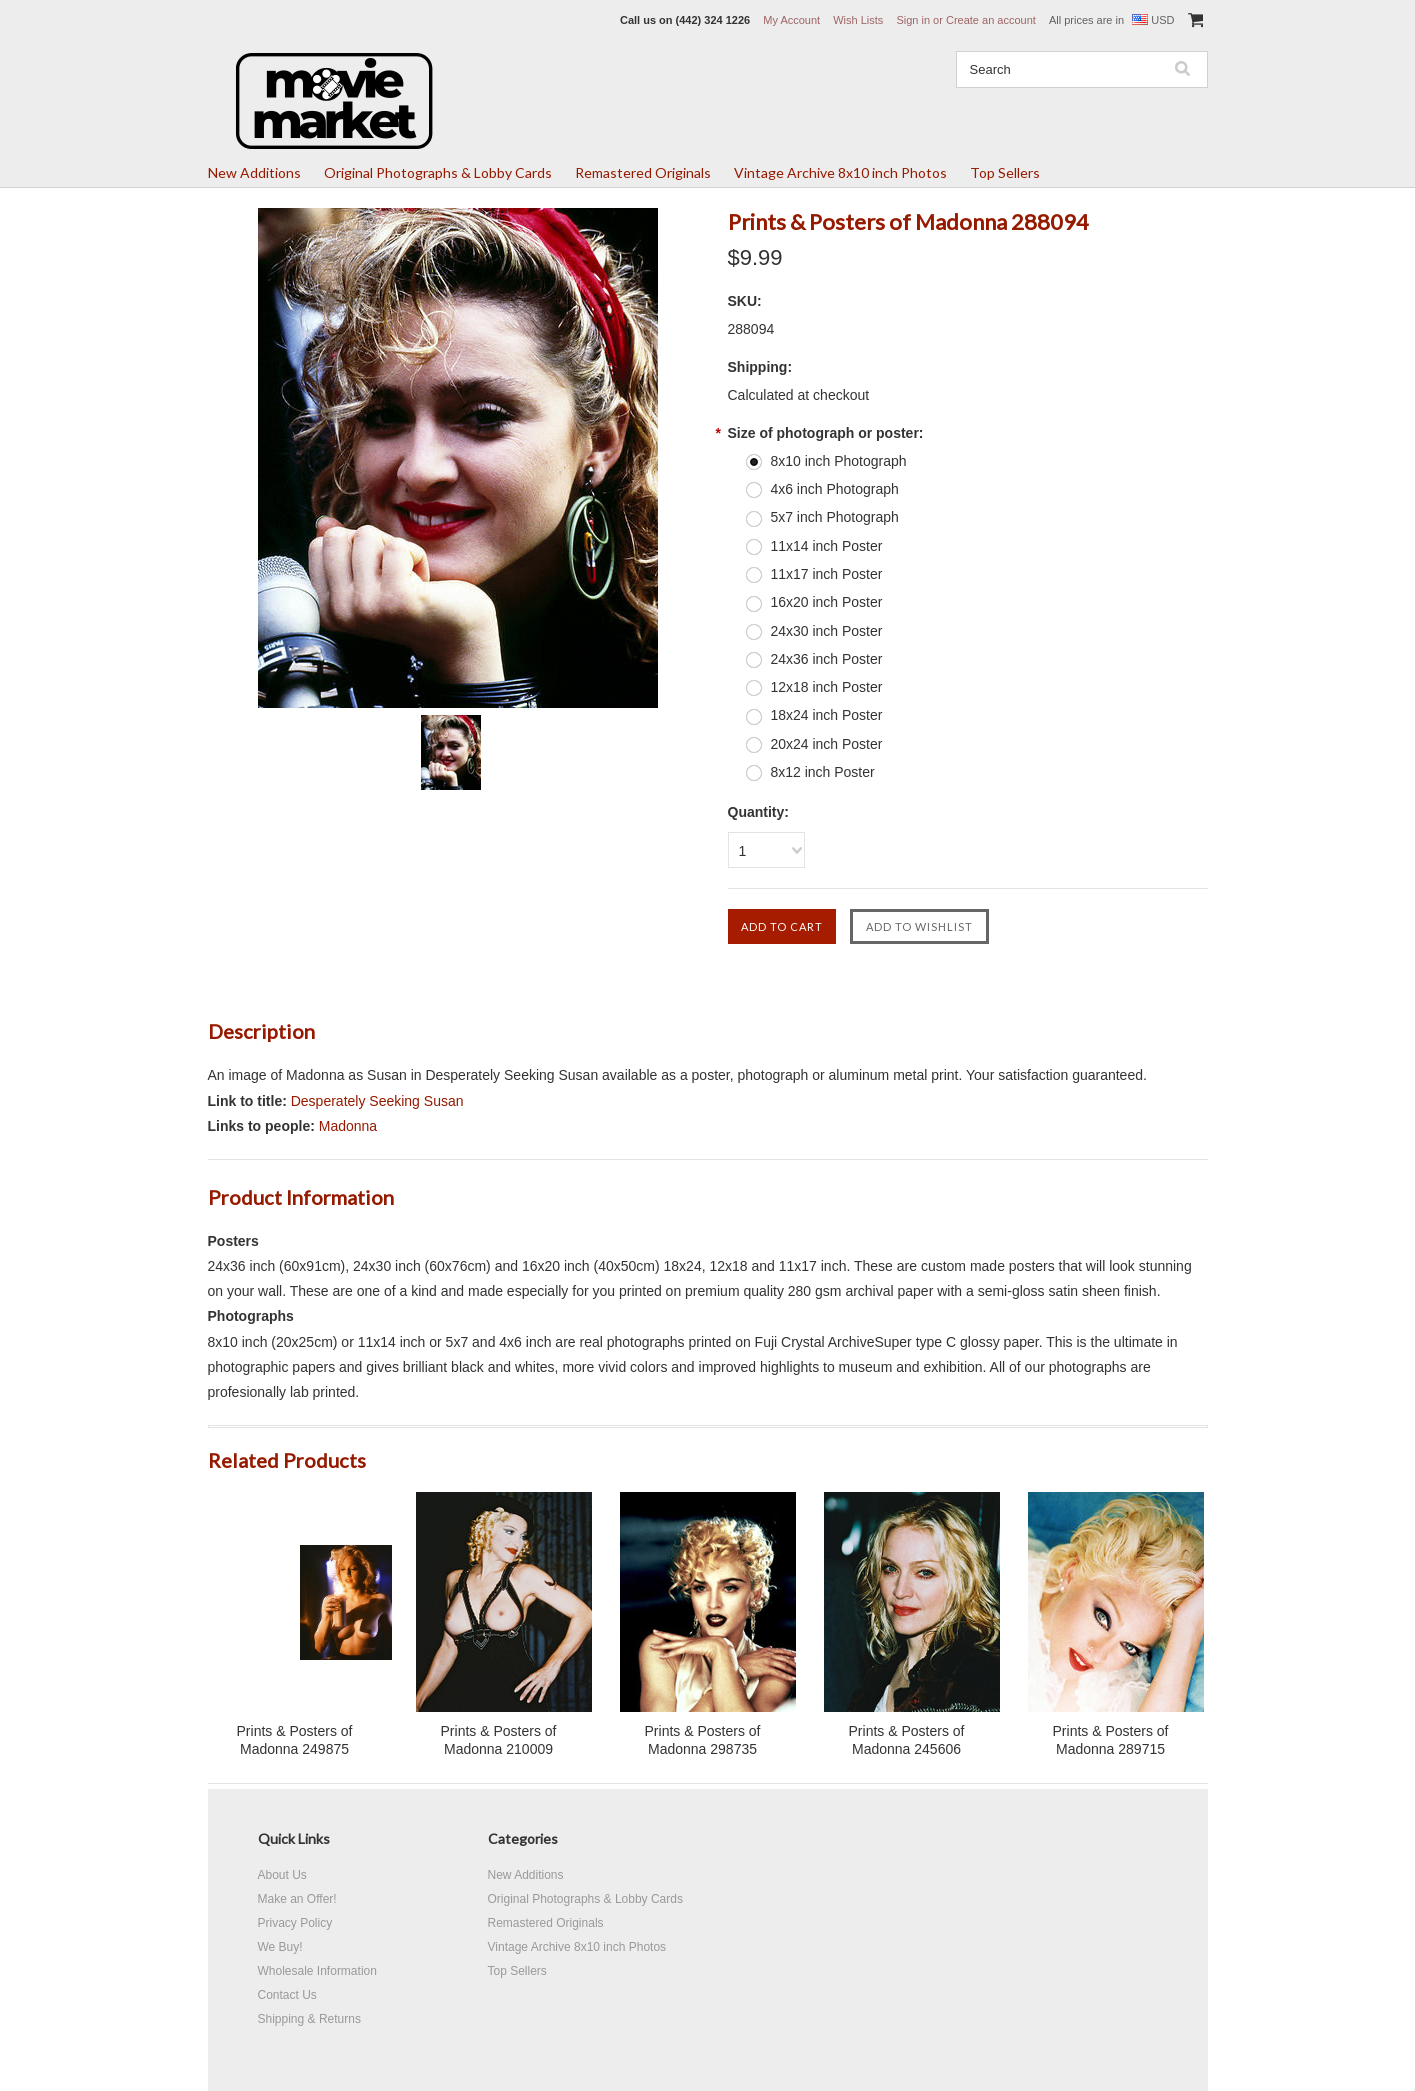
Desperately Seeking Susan (377, 1101)
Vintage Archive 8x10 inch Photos (840, 172)
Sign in (913, 20)
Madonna (348, 1126)
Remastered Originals (643, 172)
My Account (791, 20)
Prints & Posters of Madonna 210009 (499, 1740)
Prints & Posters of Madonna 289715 (1111, 1740)
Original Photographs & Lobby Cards (438, 172)
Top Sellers (1005, 172)
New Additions (254, 172)
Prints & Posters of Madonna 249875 (295, 1740)
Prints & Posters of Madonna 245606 (907, 1740)
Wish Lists (858, 20)
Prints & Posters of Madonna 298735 (703, 1740)
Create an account (991, 20)
